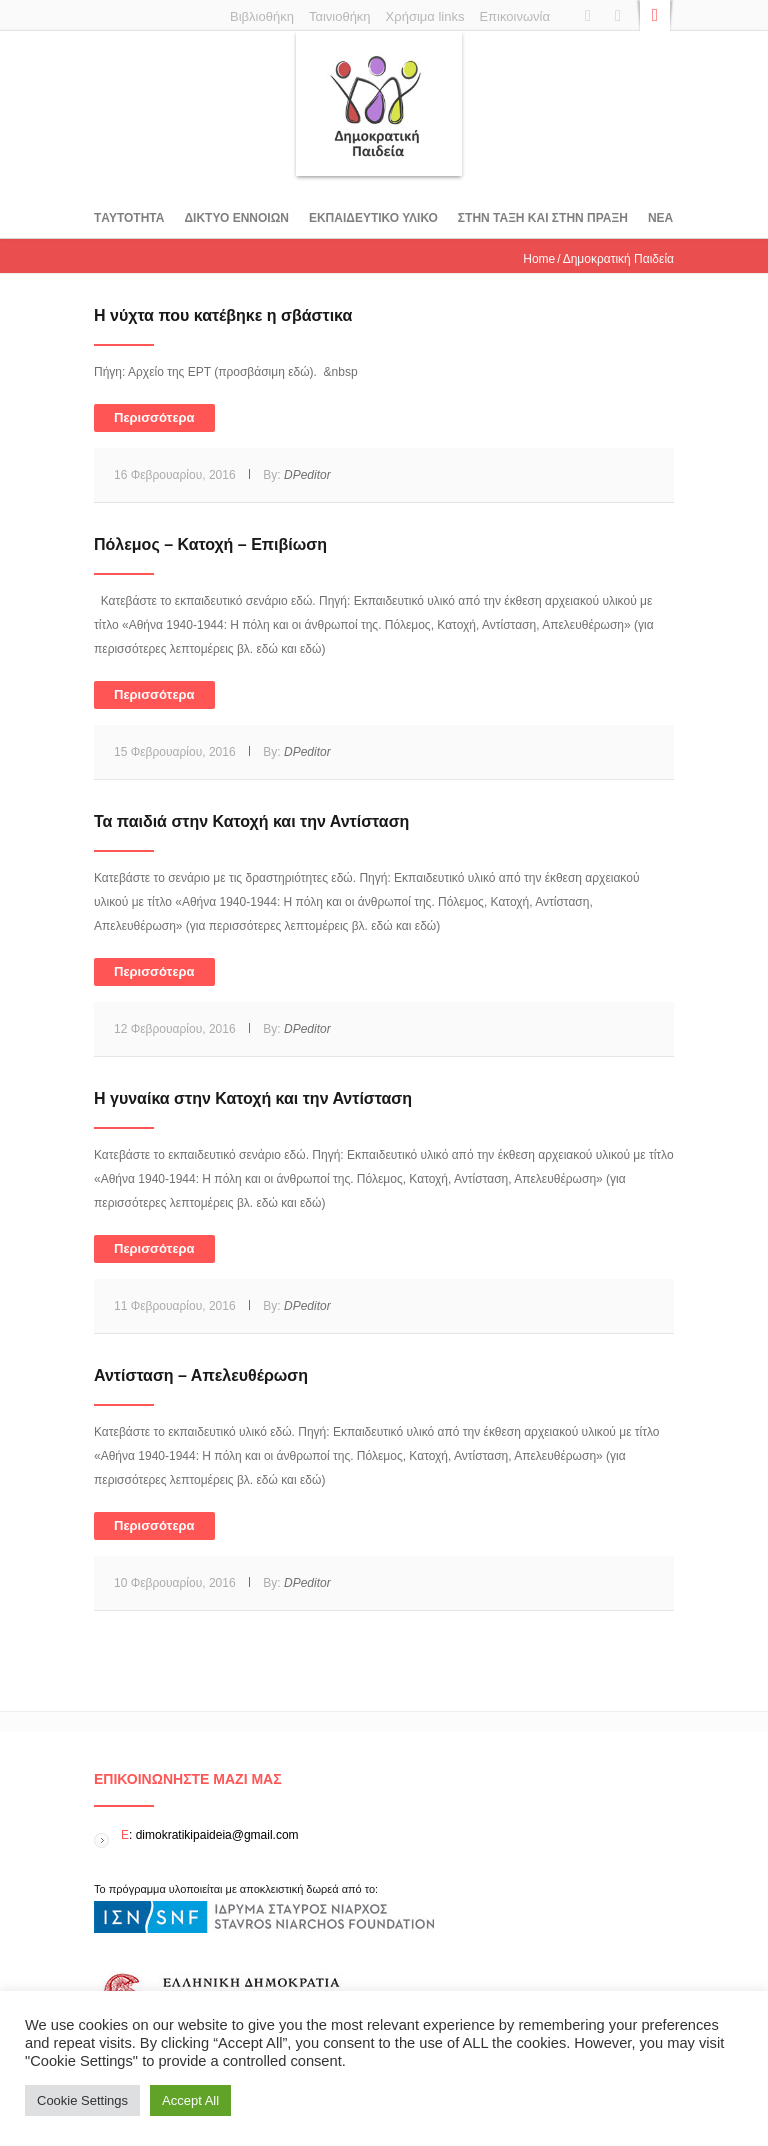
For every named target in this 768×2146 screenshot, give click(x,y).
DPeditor (307, 475)
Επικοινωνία (514, 16)
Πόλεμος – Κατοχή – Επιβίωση (210, 544)
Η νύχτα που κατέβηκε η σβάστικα (223, 315)
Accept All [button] (190, 2100)
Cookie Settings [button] (82, 2100)
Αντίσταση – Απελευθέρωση (201, 1375)
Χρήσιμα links (425, 16)
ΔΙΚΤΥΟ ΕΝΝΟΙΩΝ (236, 218)
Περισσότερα (154, 417)
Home (539, 259)
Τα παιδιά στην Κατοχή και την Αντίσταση (251, 821)
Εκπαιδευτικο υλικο (373, 218)
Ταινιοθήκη (340, 16)
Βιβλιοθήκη (262, 16)
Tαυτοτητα (129, 218)
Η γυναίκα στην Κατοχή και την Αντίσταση (253, 1098)
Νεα (660, 218)
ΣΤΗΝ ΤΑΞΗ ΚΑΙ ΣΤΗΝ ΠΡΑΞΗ (543, 218)
